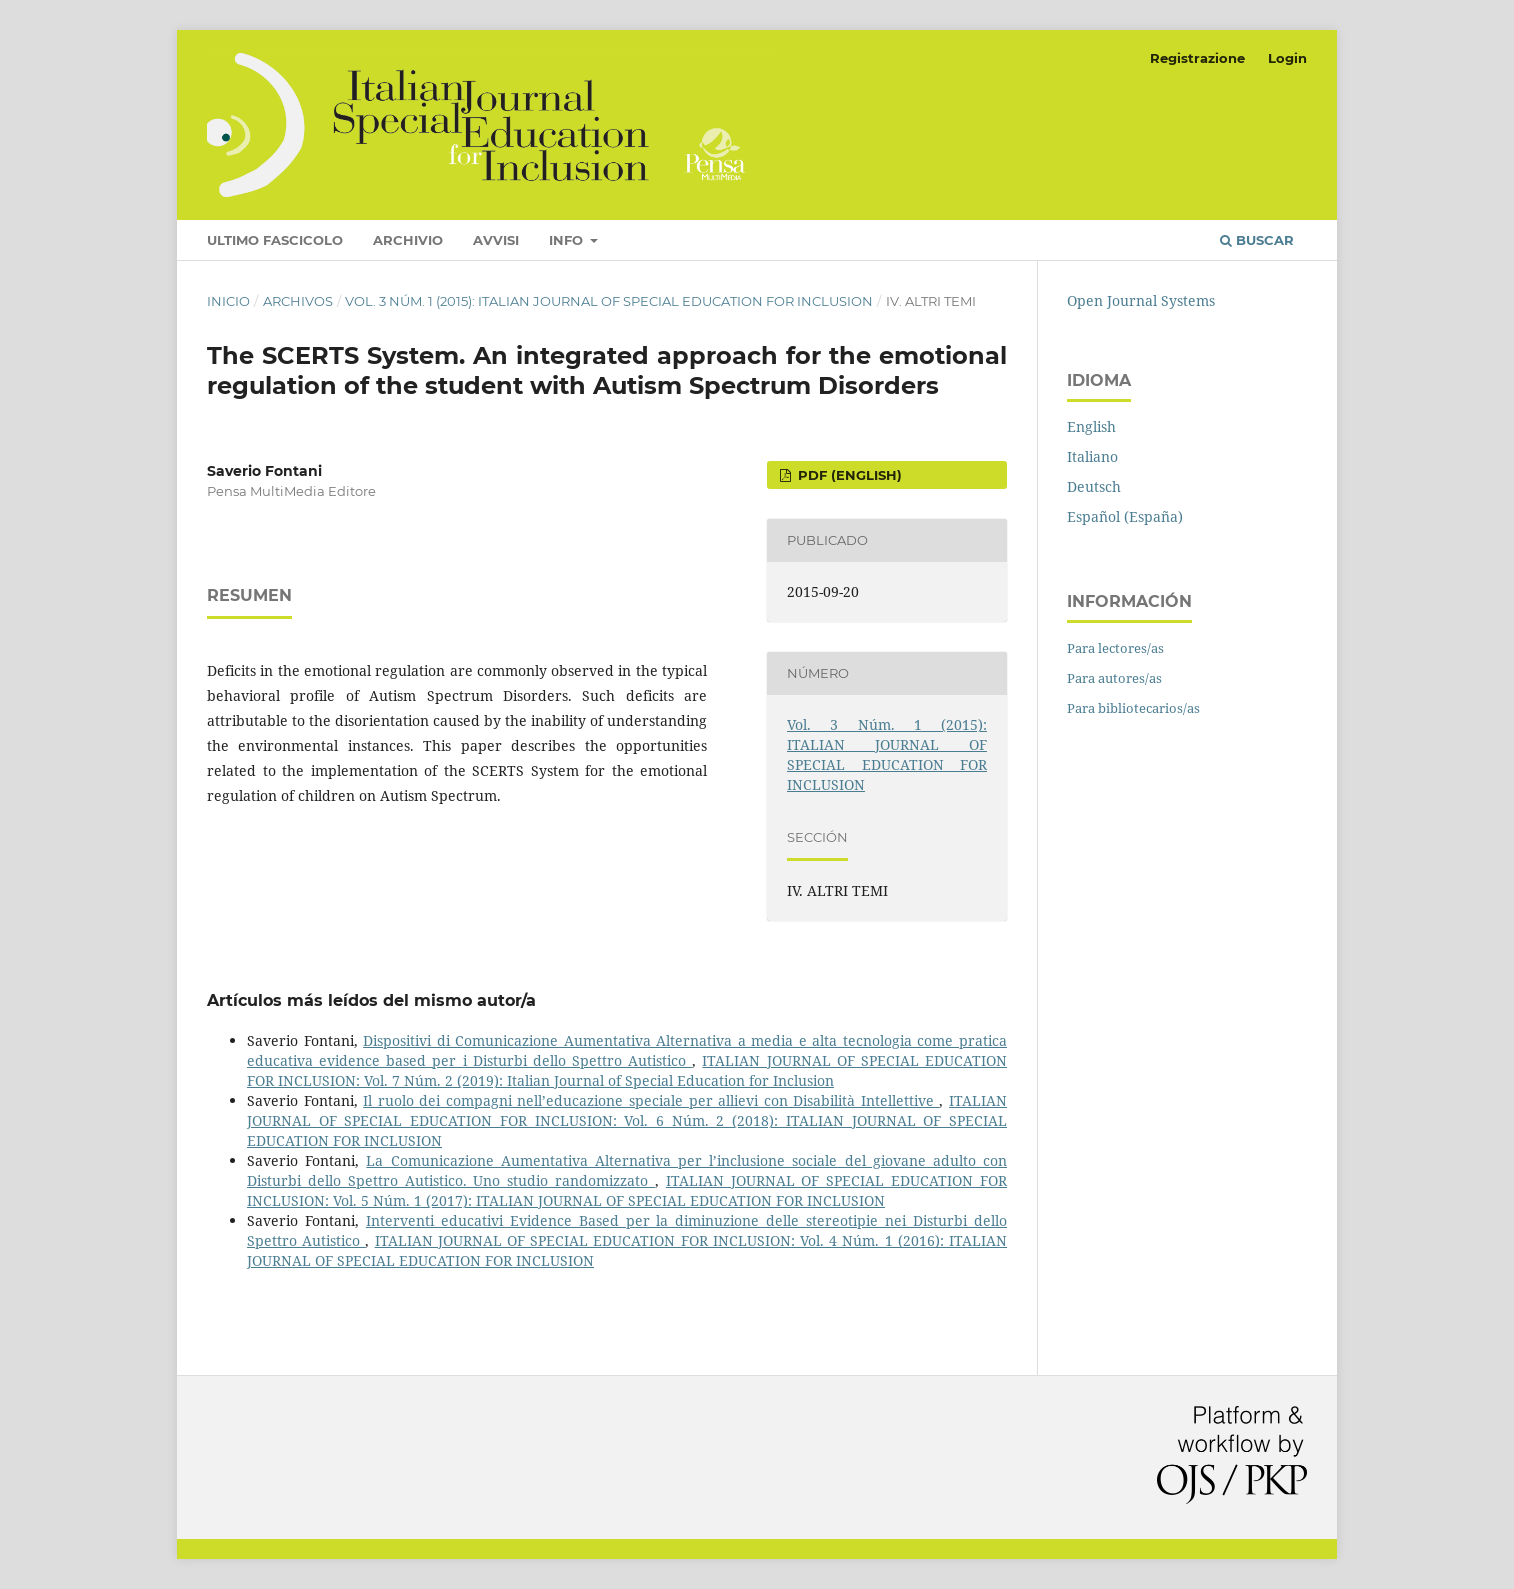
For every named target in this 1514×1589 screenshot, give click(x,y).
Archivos (298, 301)
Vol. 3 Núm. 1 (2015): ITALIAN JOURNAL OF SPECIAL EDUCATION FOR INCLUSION (609, 301)
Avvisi (496, 240)
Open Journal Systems (1141, 300)
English (1091, 426)
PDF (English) (848, 475)
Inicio (228, 301)
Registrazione (1197, 58)
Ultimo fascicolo (275, 240)
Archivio (408, 240)
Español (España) (1125, 516)
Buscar (1257, 240)
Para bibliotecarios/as (1133, 708)
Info (568, 240)
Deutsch (1094, 486)
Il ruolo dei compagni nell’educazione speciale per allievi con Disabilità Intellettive (651, 1100)
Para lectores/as (1115, 648)
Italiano (1092, 456)
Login (1287, 58)
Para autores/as (1114, 678)
